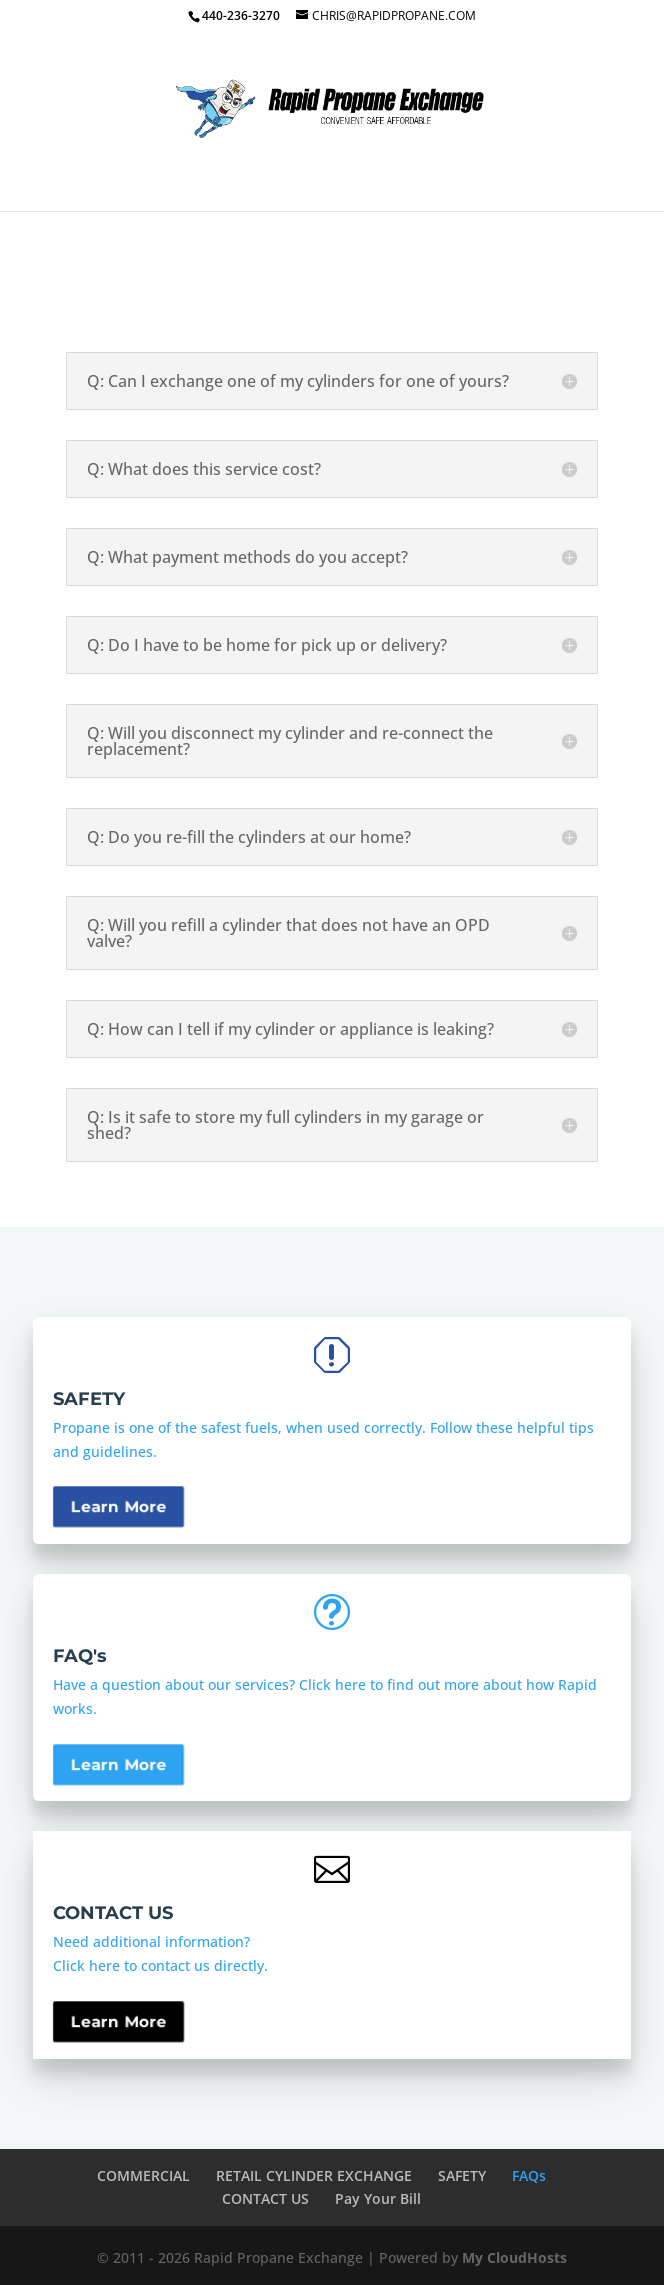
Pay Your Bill (378, 2198)
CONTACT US (265, 2198)
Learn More (119, 1539)
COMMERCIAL (143, 2175)
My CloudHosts (514, 2257)
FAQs (529, 2175)
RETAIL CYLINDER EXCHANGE (314, 2175)
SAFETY (462, 2175)
